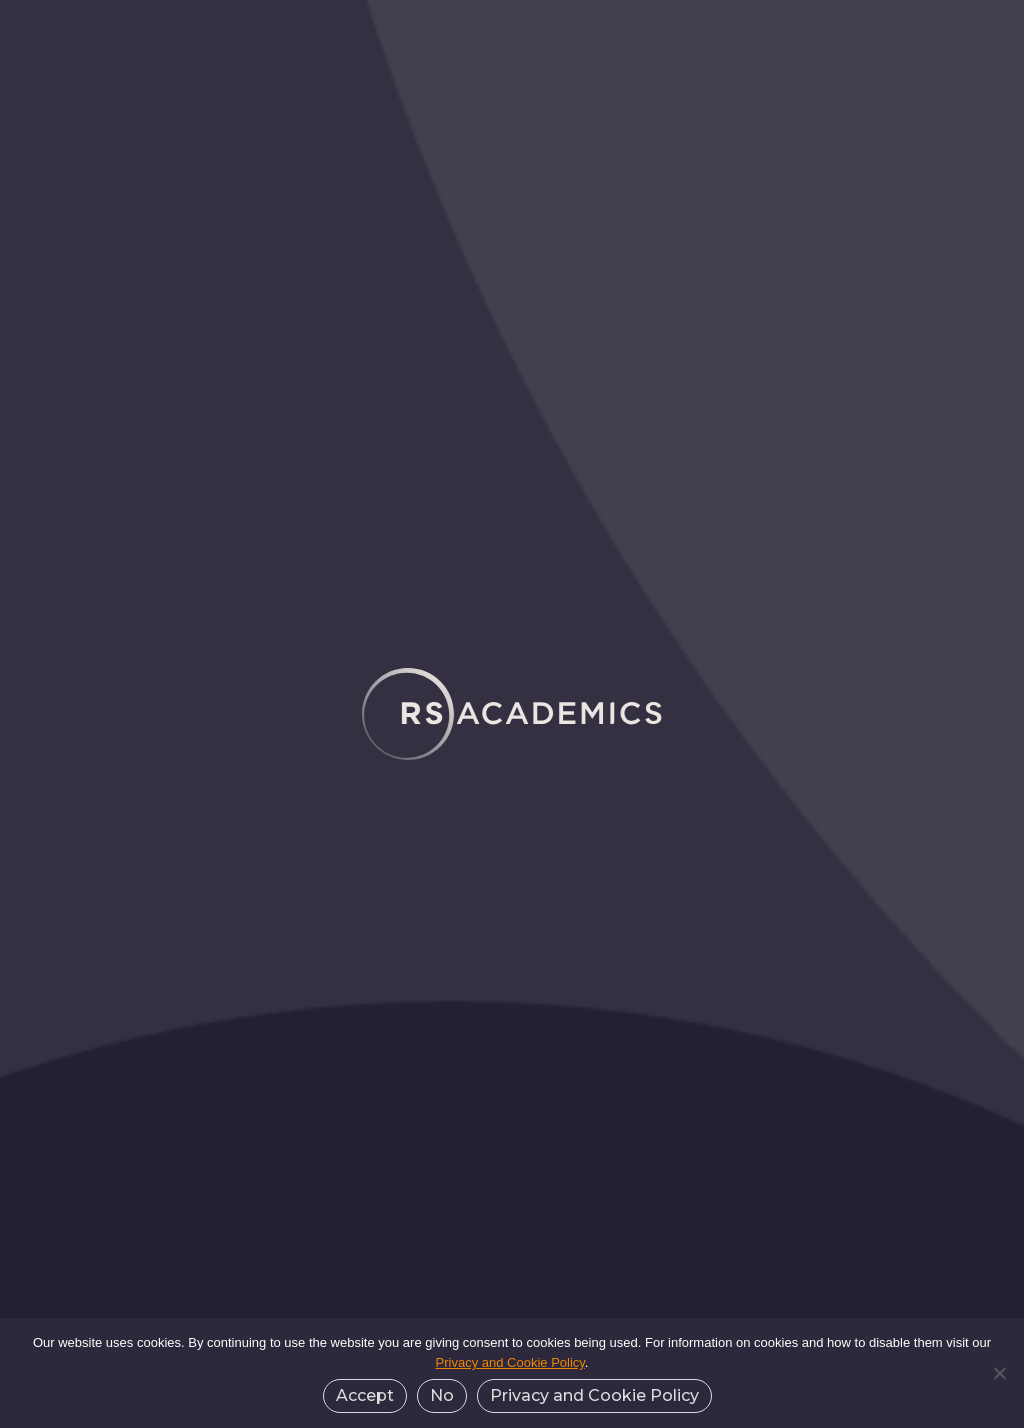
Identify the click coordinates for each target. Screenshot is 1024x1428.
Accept (365, 1395)
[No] (999, 1373)
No (442, 1395)
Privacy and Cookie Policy (510, 1362)
